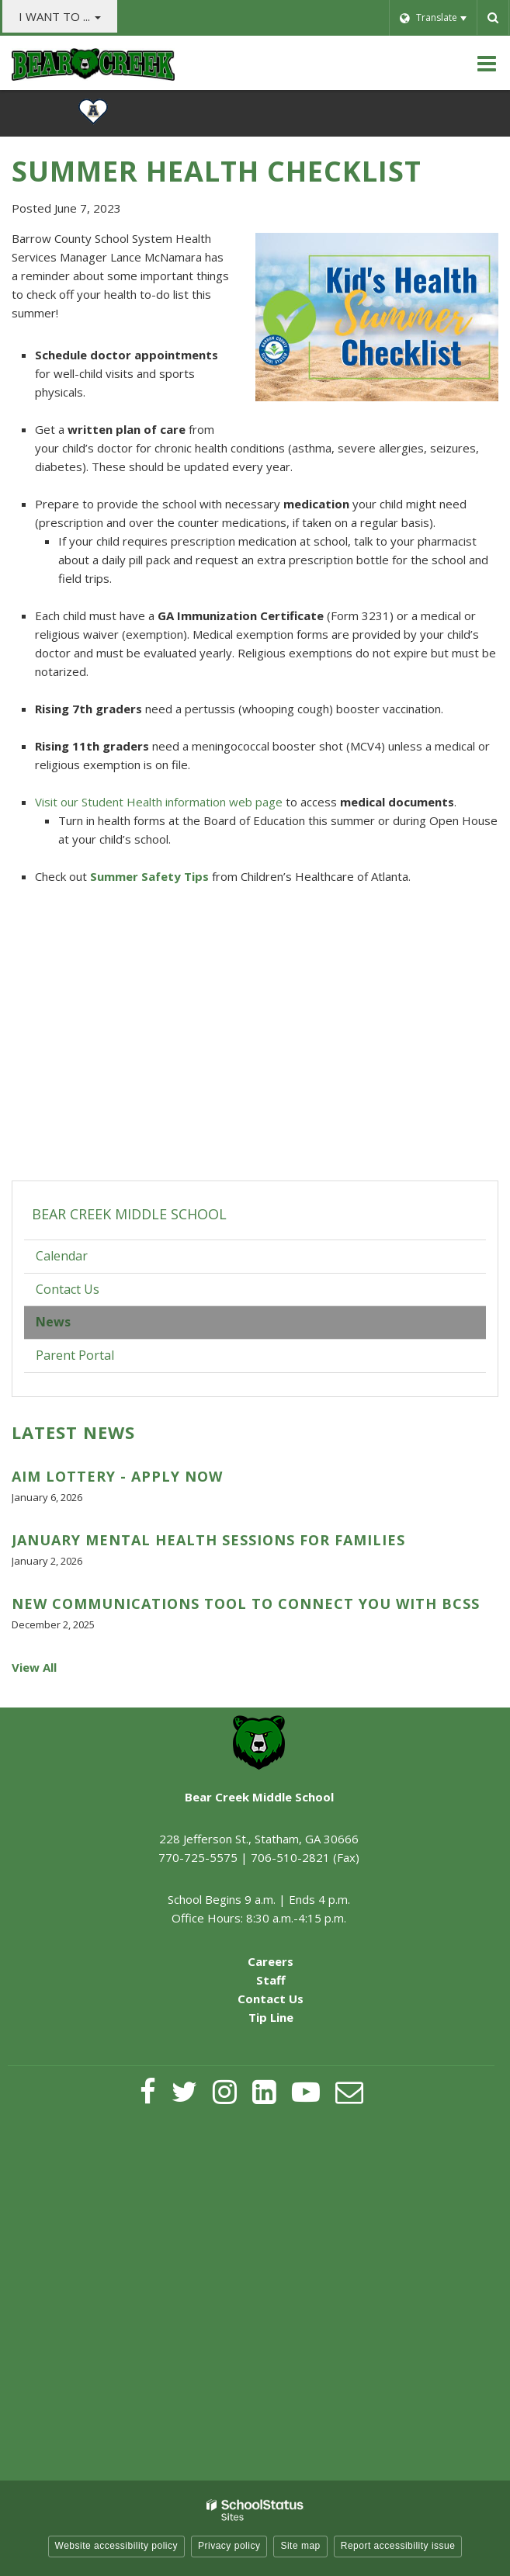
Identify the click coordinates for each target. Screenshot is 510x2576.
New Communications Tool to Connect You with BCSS (246, 1603)
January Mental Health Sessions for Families (208, 1540)
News (53, 1321)
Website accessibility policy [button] (117, 2545)
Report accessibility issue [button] (398, 2545)
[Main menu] (486, 63)
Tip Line (270, 2017)
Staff (271, 1980)
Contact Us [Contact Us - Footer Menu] (271, 1998)
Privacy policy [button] (229, 2545)
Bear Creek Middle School (129, 1214)
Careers (270, 1961)
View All (34, 1667)
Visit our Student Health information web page (159, 802)
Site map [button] (300, 2545)
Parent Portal (98, 1358)
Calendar (62, 1255)
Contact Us (67, 1289)
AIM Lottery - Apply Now (117, 1476)
